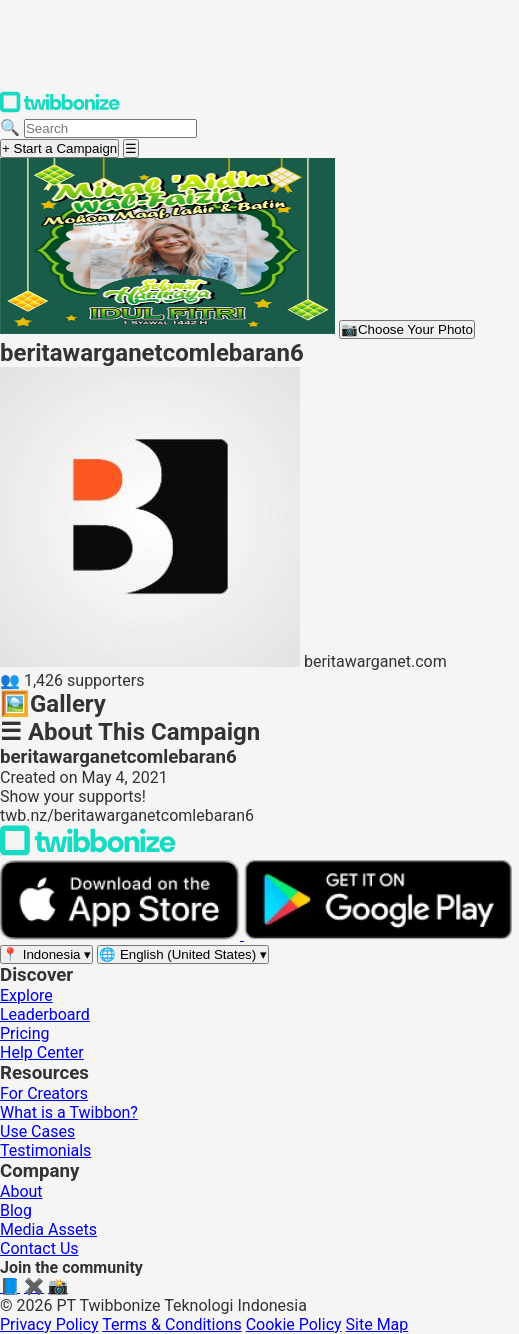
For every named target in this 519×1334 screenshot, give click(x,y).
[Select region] (46, 954)
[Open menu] (131, 148)
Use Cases (37, 1131)
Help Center (42, 1052)
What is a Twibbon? (69, 1112)
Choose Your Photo (407, 329)
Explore (26, 995)
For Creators (44, 1093)
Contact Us (39, 1248)
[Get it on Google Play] (378, 934)
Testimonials (45, 1150)
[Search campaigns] (110, 128)
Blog (16, 1210)
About (21, 1191)
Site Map (377, 1324)
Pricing (25, 1033)
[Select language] (183, 954)
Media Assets (48, 1229)
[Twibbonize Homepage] (60, 108)
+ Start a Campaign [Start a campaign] (59, 148)
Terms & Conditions (172, 1324)
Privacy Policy (49, 1324)
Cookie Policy (294, 1324)
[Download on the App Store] (122, 934)
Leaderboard (45, 1014)
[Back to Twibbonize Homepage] (88, 850)
